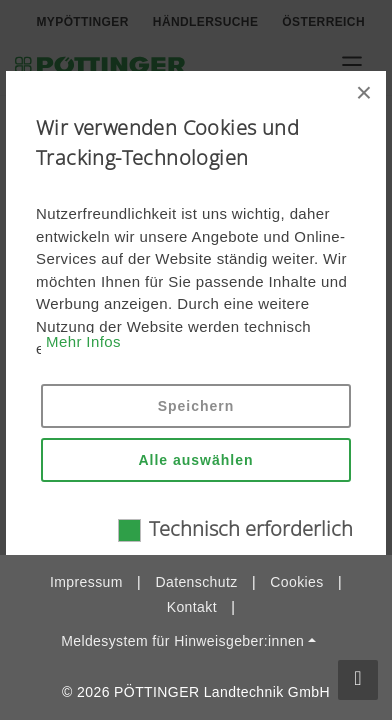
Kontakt (192, 607)
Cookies (296, 582)
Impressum (86, 582)
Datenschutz (196, 582)
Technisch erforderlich (251, 528)
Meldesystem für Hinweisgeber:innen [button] (182, 641)
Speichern (196, 406)
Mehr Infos (83, 341)
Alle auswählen (195, 460)
